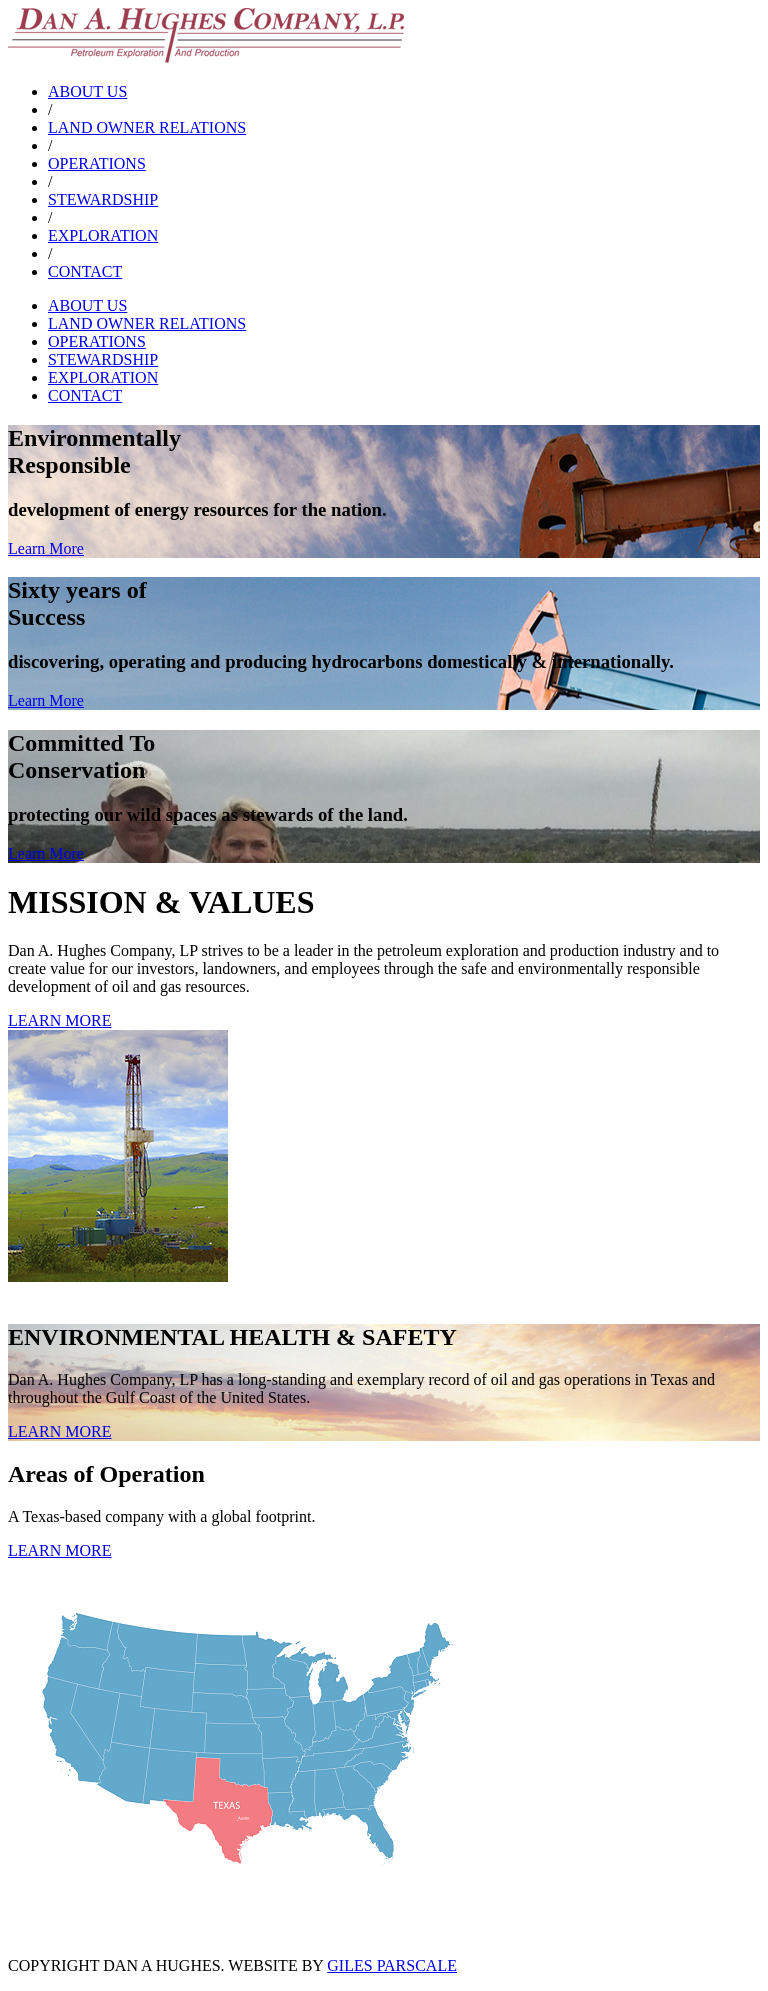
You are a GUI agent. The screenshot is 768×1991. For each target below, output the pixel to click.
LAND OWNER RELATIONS (147, 127)
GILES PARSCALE (392, 1965)
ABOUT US (87, 91)
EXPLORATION (103, 235)
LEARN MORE (60, 1020)
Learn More (46, 548)
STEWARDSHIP (103, 199)
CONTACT (85, 271)
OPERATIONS (97, 163)
